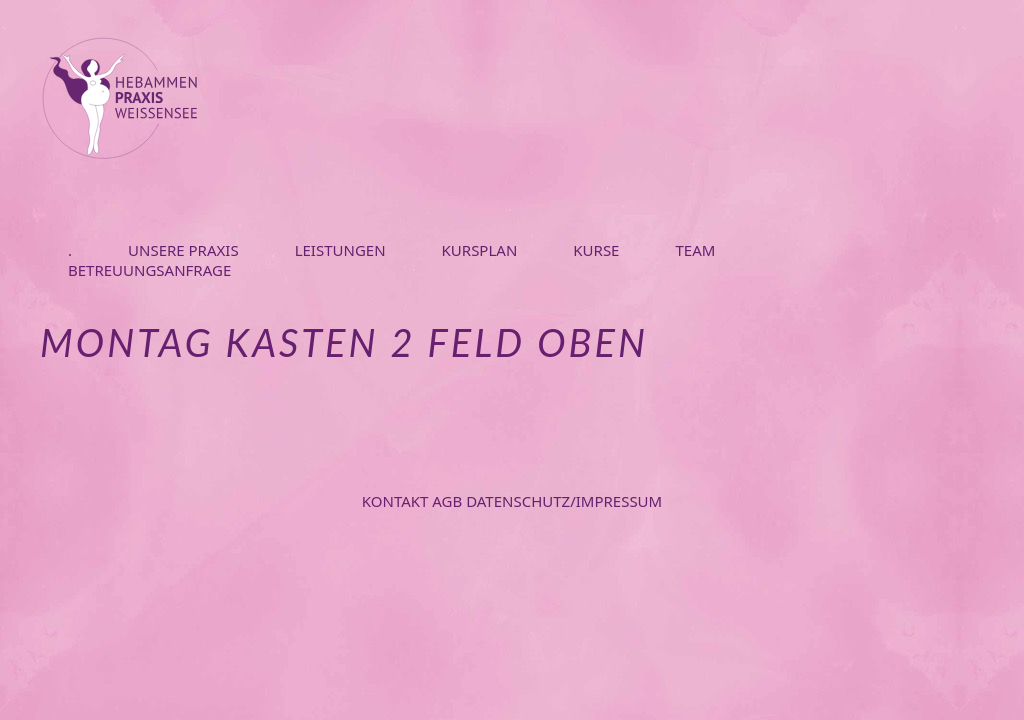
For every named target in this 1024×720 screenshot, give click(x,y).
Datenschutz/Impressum (564, 501)
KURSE (596, 250)
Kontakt (397, 501)
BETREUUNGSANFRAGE (149, 270)
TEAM (695, 250)
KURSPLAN (480, 250)
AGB (449, 501)
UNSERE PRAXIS (183, 250)
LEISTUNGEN (340, 250)
